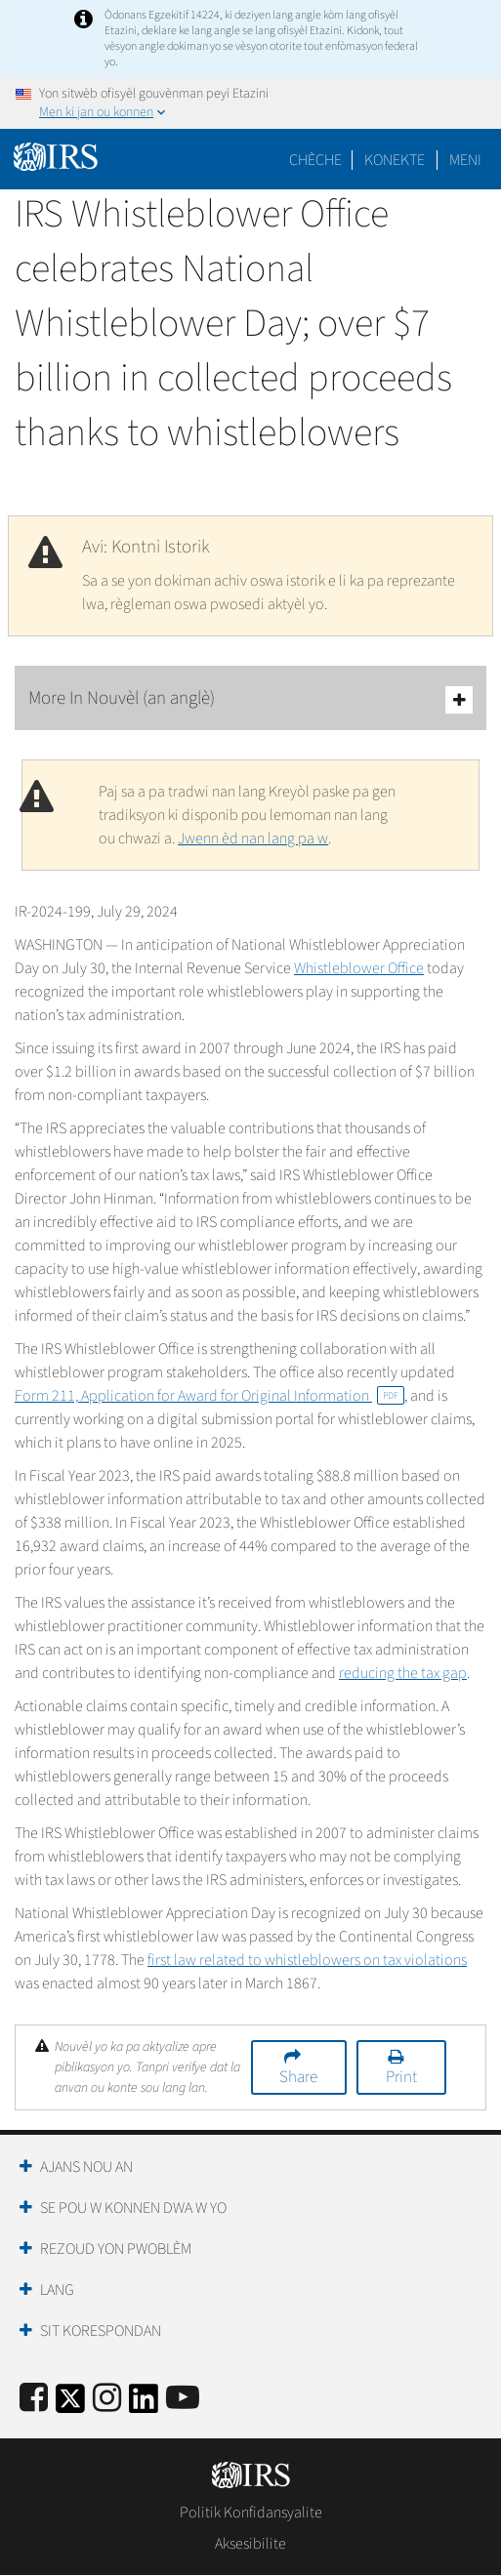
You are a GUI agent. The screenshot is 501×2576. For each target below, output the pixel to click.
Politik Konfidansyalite (251, 2512)
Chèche (315, 160)
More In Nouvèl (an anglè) (250, 699)
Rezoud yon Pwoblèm (115, 2249)
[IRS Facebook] (34, 2399)
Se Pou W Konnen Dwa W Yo (133, 2208)
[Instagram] (107, 2399)
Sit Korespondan (100, 2331)
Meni (465, 160)
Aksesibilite (250, 2544)
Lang (57, 2290)
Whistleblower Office (359, 968)
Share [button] (298, 2077)
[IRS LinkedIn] (143, 2405)
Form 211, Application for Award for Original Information (209, 1396)
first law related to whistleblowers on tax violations (307, 1960)
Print (401, 2077)
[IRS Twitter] (70, 2405)
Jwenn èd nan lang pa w (253, 838)
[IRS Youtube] (182, 2399)
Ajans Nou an (86, 2167)
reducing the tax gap (403, 1673)
